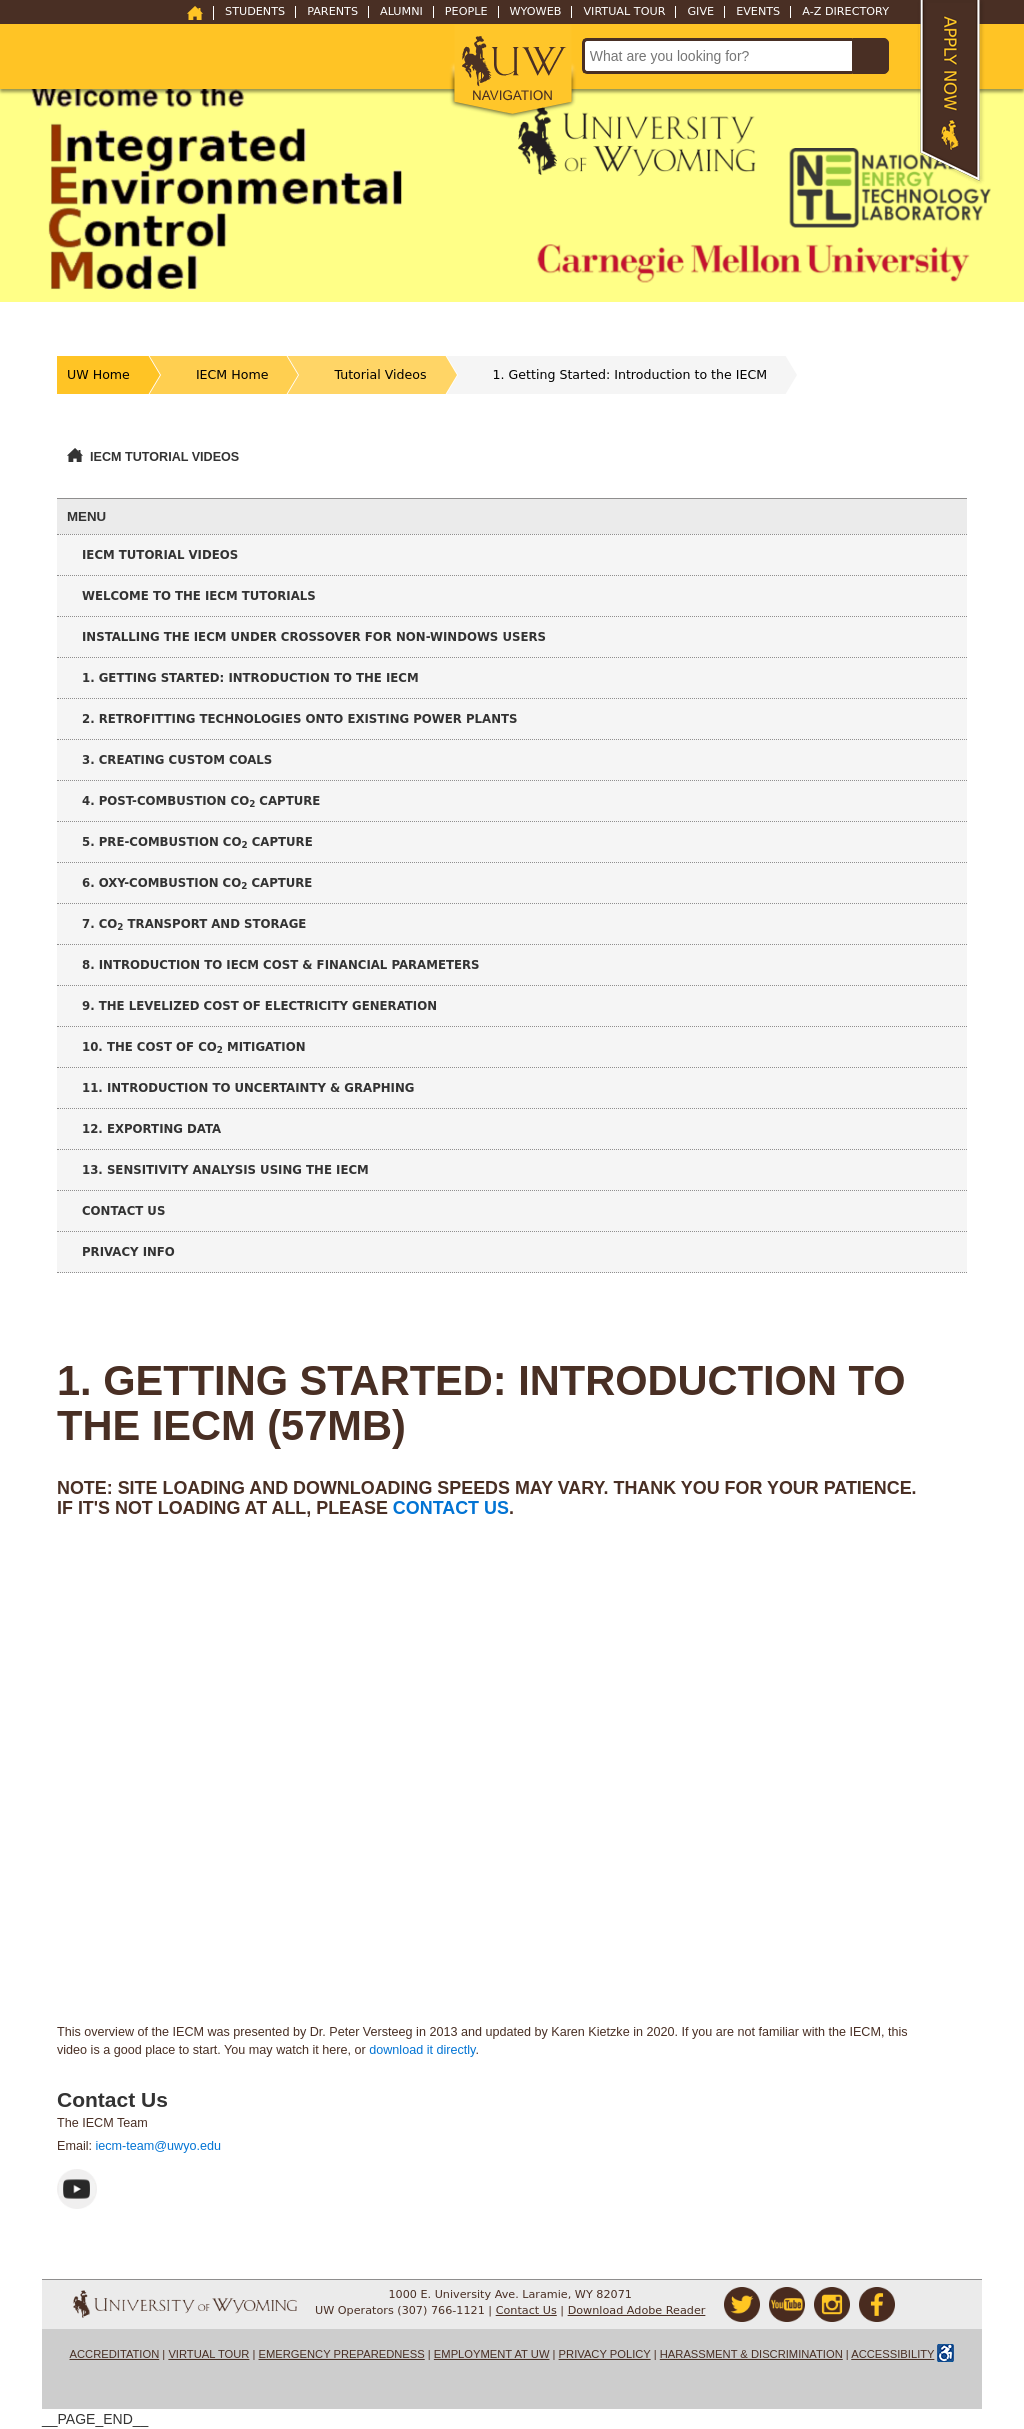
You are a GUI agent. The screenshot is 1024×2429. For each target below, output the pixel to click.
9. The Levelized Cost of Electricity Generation (259, 1006)
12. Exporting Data (151, 1129)
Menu (86, 516)
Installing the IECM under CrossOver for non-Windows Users (314, 637)
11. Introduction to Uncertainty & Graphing (248, 1088)
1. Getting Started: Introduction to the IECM (630, 374)
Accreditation (115, 2354)
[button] (512, 72)
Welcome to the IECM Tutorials (199, 596)
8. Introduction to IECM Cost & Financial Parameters (281, 965)
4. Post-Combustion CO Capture (201, 801)
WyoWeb (536, 12)
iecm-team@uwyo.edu (158, 2146)
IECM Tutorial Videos (164, 457)
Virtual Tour (624, 12)
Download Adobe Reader (637, 2310)
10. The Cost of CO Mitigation (194, 1047)
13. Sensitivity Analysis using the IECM (225, 1170)
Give (700, 12)
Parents (332, 12)
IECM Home (232, 374)
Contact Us (123, 1211)
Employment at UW (492, 2354)
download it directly (422, 2050)
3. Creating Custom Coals (177, 760)
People (466, 12)
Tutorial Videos (380, 374)
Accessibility (892, 2354)
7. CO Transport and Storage (194, 924)
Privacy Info (128, 1252)
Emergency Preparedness (342, 2354)
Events (758, 12)
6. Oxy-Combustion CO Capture (197, 883)
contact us (451, 1508)
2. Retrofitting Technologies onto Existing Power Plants (300, 719)
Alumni (401, 12)
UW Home (98, 374)
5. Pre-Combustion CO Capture (197, 842)
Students (255, 12)
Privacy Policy (605, 2354)
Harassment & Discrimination (751, 2354)
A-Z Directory (845, 12)
